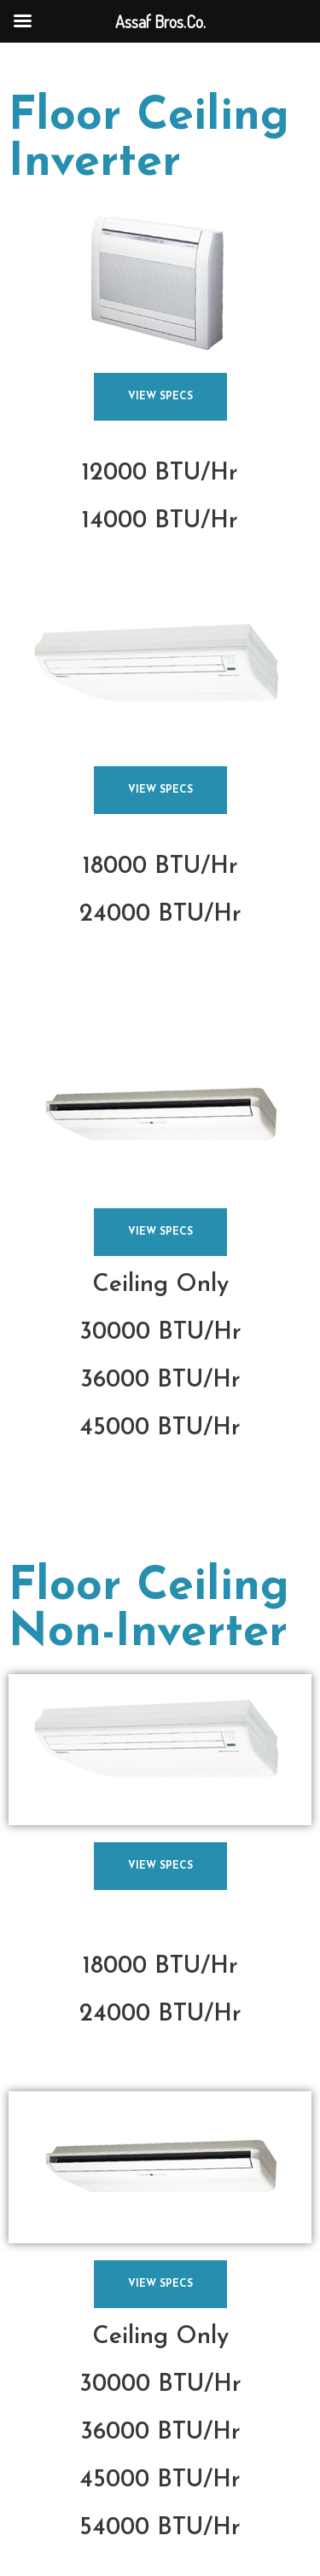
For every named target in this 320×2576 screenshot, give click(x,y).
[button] (160, 397)
